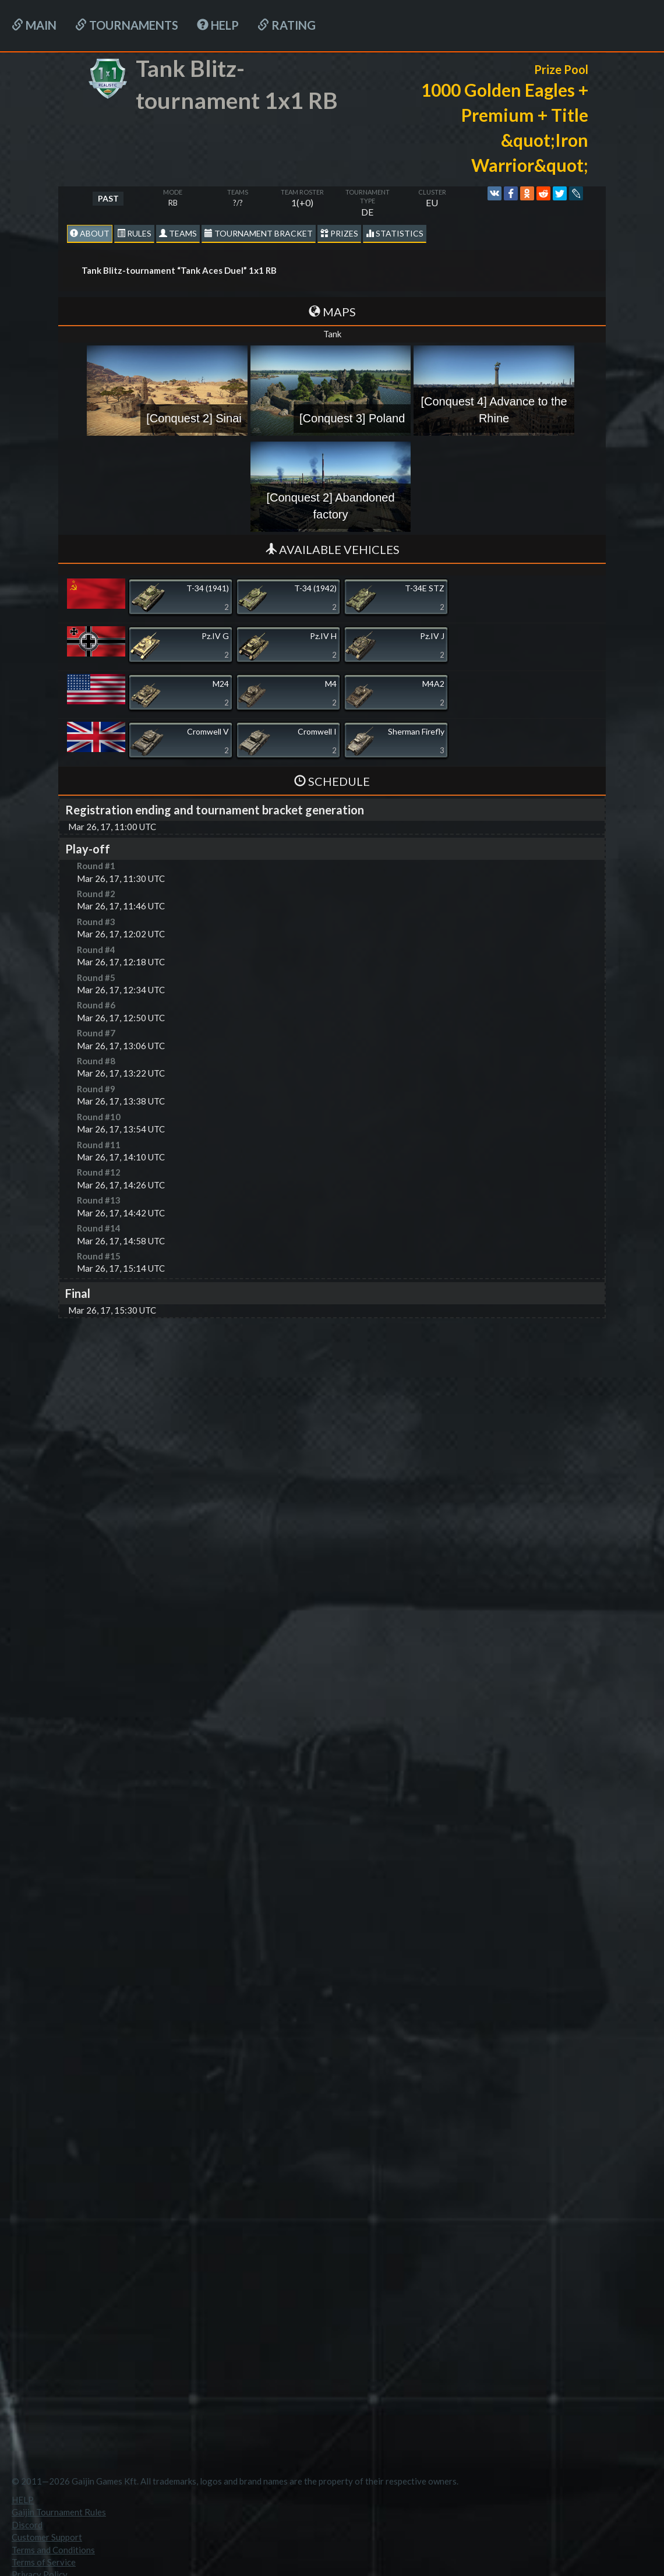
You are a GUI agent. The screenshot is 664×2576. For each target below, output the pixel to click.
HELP (218, 25)
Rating (286, 25)
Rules (134, 233)
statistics (394, 233)
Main (34, 25)
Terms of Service (44, 2562)
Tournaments (126, 25)
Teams (178, 233)
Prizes (339, 233)
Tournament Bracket (258, 233)
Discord (27, 2524)
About (90, 233)
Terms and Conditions (53, 2550)
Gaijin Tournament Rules (59, 2512)
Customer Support (47, 2537)
